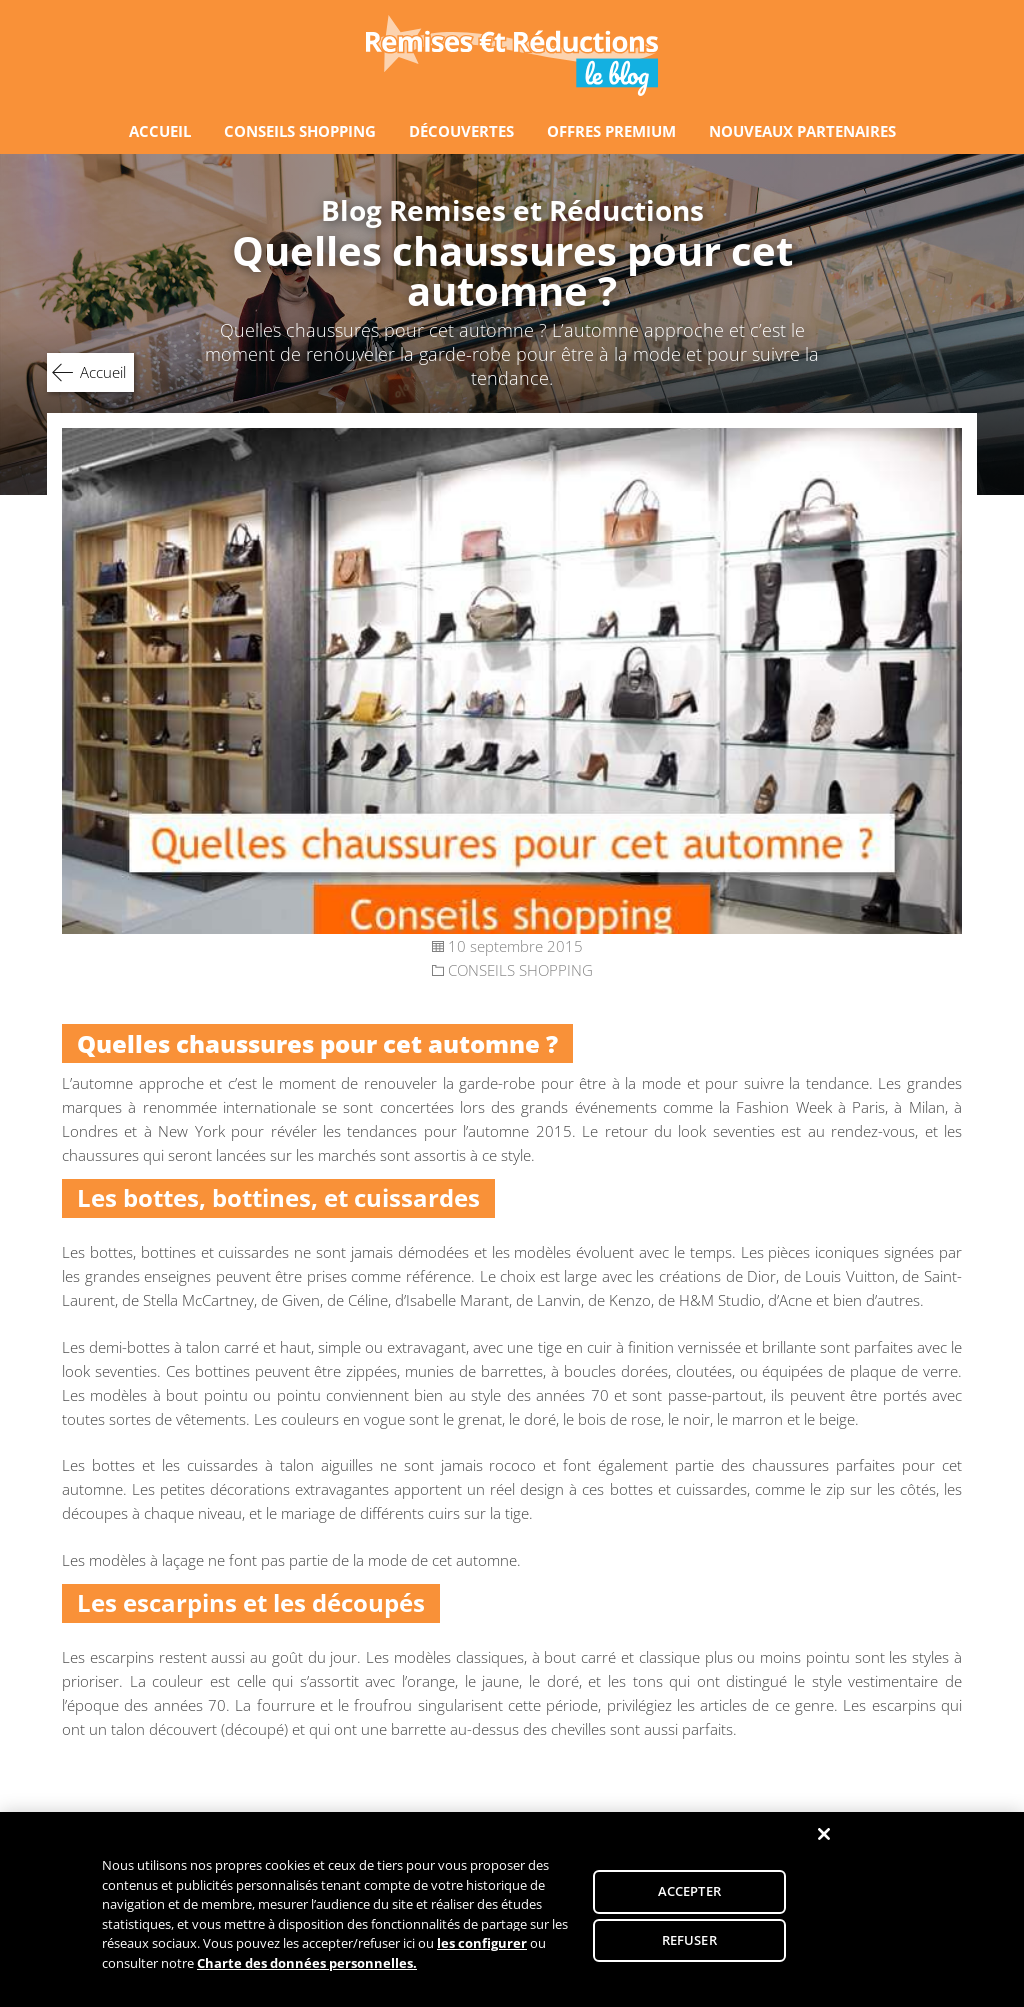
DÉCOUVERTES (461, 131)
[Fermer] (824, 1838)
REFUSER (689, 1944)
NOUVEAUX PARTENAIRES (802, 131)
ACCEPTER (689, 1895)
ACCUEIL (160, 131)
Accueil (103, 372)
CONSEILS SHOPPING (300, 131)
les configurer (482, 1947)
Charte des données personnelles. (307, 1967)
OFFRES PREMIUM (611, 131)
